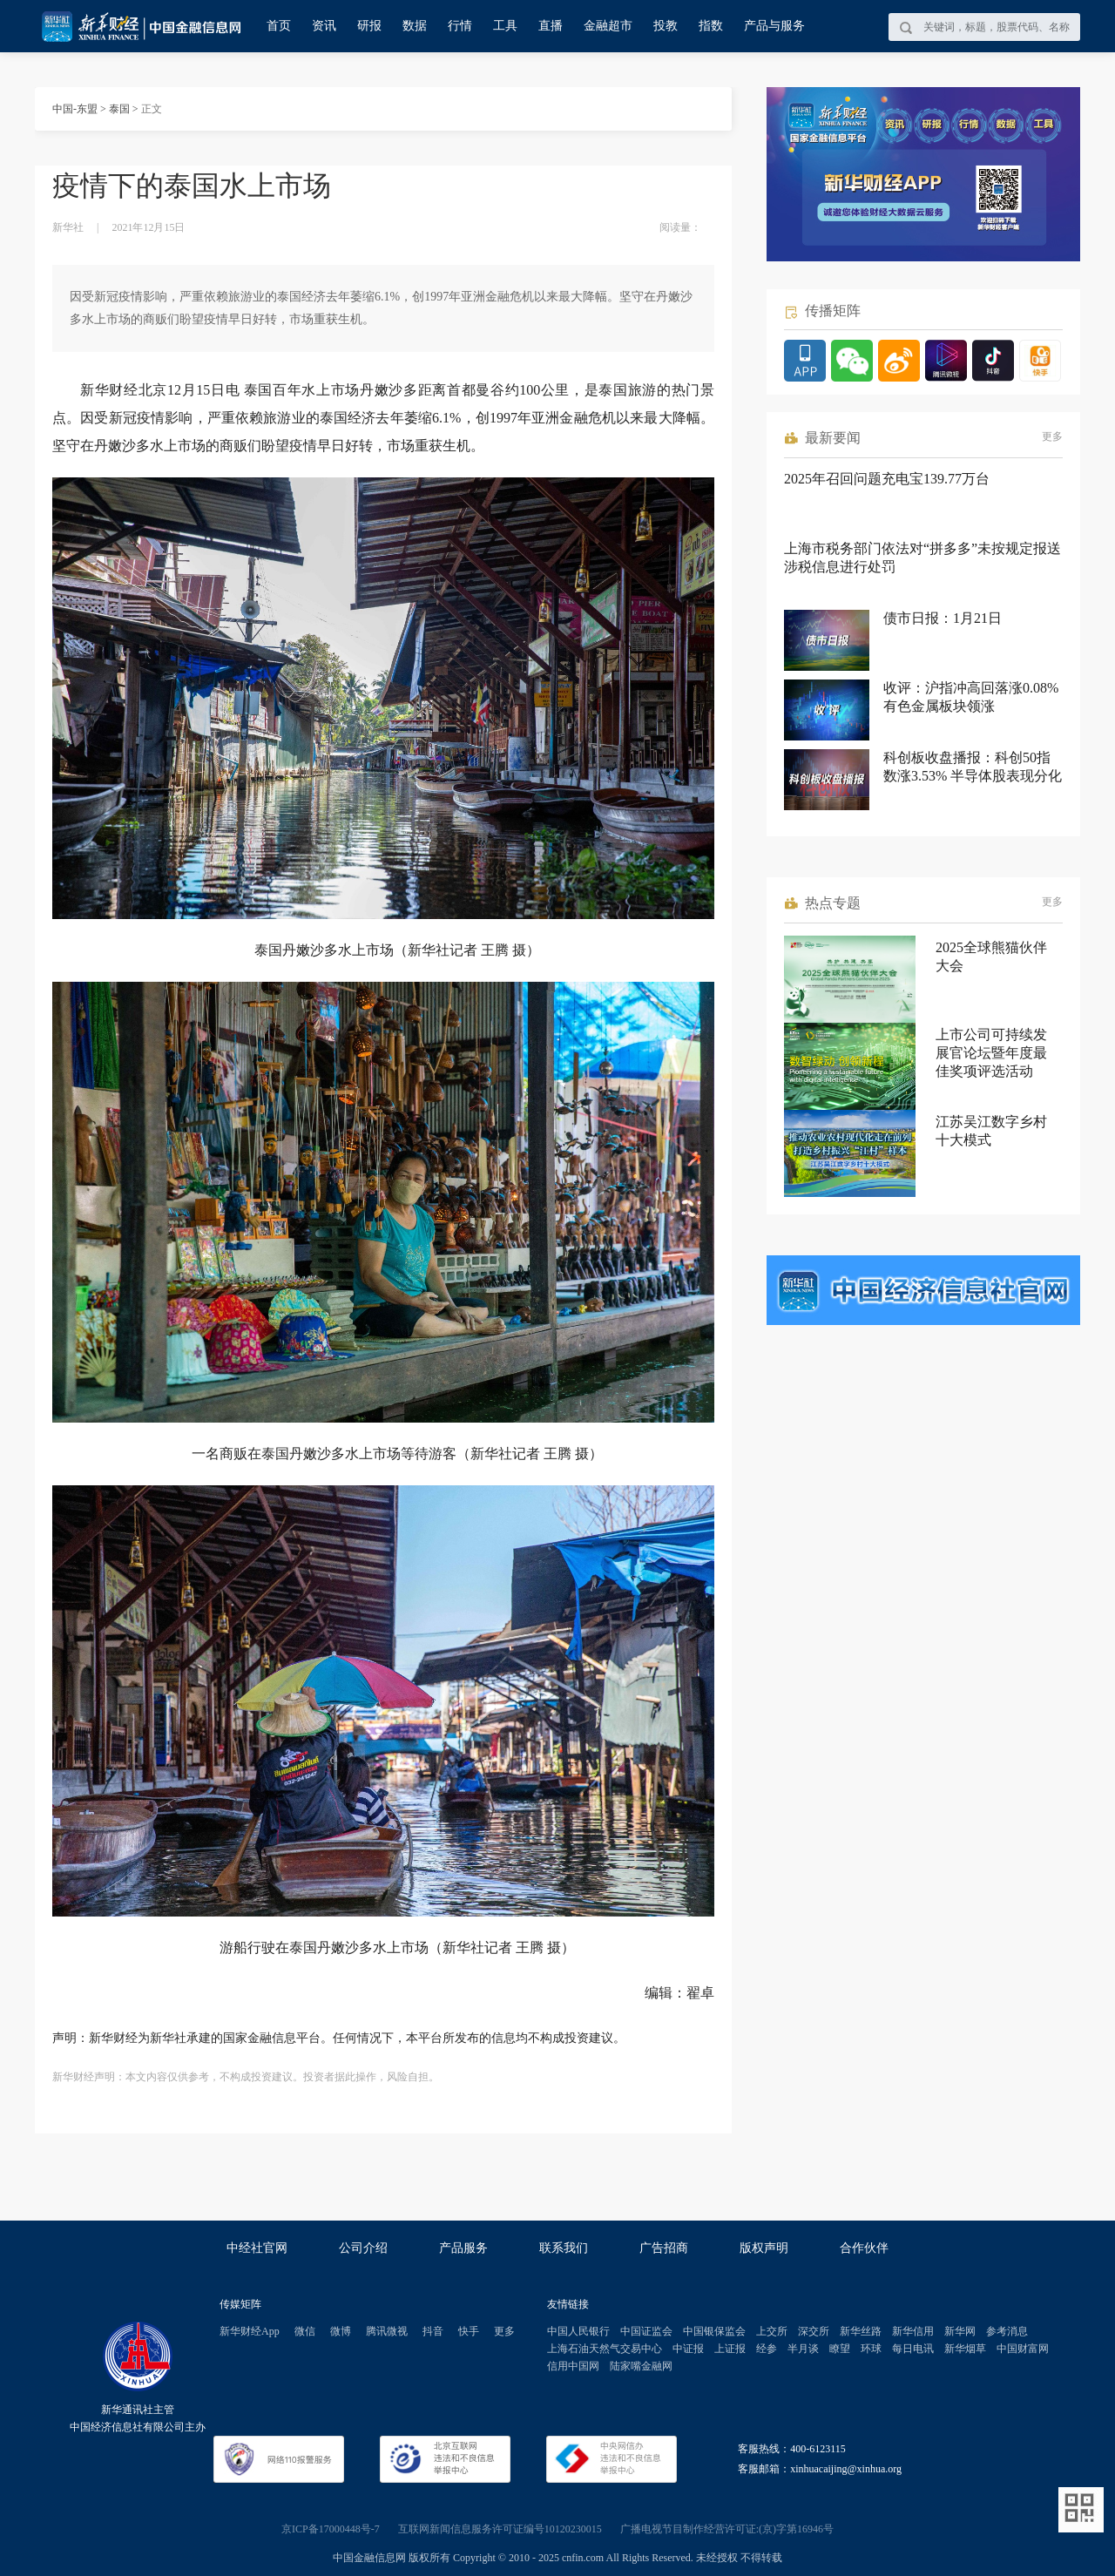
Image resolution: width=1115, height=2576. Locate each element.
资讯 (324, 25)
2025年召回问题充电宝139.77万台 (887, 478)
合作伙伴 (864, 2248)
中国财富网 (1023, 2349)
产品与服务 (774, 25)
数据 (414, 25)
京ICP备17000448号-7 (330, 2529)
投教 (665, 25)
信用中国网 (573, 2366)
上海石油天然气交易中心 (604, 2349)
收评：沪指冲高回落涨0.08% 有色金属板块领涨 (970, 696)
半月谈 (803, 2349)
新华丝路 (861, 2331)
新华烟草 (965, 2349)
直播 (550, 25)
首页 (279, 25)
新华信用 (913, 2331)
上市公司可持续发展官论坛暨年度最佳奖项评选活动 (991, 1052)
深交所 (813, 2331)
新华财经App (250, 2331)
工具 (505, 25)
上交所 (771, 2331)
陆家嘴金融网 (641, 2366)
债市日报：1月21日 (942, 618)
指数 (711, 25)
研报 (369, 25)
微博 (340, 2331)
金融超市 (608, 25)
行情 (460, 25)
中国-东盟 (75, 109)
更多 (1052, 436)
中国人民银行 (578, 2331)
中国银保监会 (714, 2331)
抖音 (432, 2331)
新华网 (960, 2331)
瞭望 (839, 2349)
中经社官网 (256, 2248)
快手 (468, 2331)
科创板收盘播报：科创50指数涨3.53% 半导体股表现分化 (972, 766)
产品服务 (463, 2248)
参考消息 (1007, 2331)
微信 (304, 2331)
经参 (766, 2349)
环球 (871, 2349)
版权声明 (764, 2248)
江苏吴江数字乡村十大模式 (991, 1130)
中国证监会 (646, 2331)
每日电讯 (913, 2349)
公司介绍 (363, 2248)
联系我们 (563, 2248)
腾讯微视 (387, 2331)
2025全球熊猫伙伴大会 (991, 956)
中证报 (688, 2349)
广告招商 (663, 2248)
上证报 (730, 2349)
